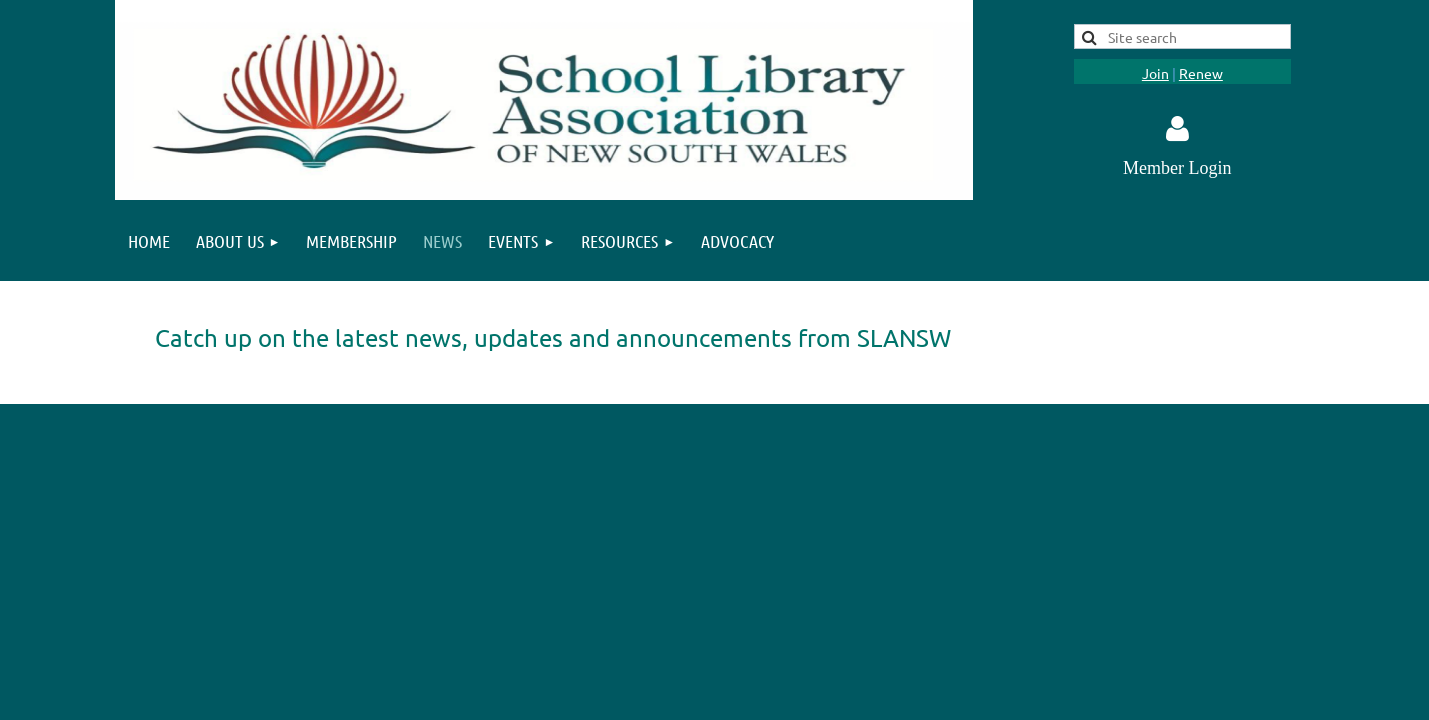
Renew (1201, 73)
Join (1155, 73)
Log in (1177, 129)
